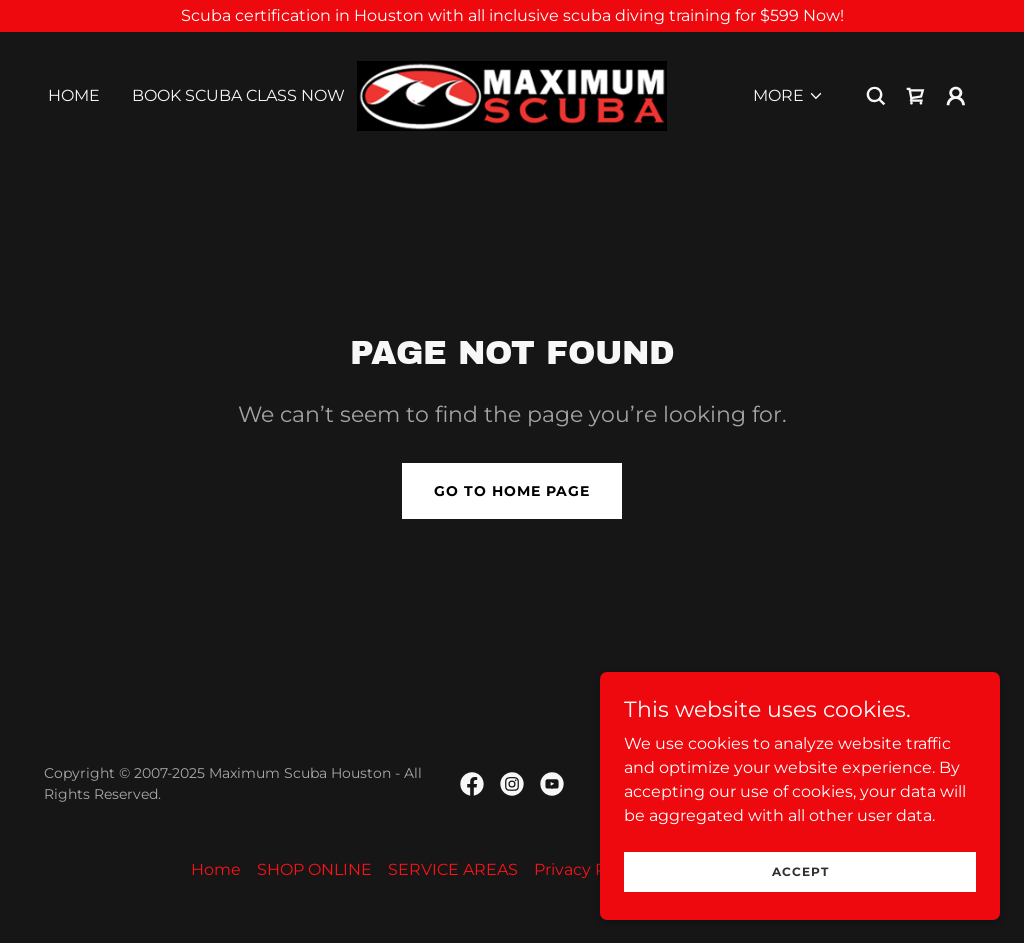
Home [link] (74, 95)
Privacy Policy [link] (588, 869)
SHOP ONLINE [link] (314, 869)
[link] (511, 94)
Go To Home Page (512, 491)
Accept (800, 871)
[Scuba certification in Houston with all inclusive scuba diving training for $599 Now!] (512, 16)
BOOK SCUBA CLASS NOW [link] (238, 95)
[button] (788, 96)
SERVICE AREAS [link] (453, 869)
